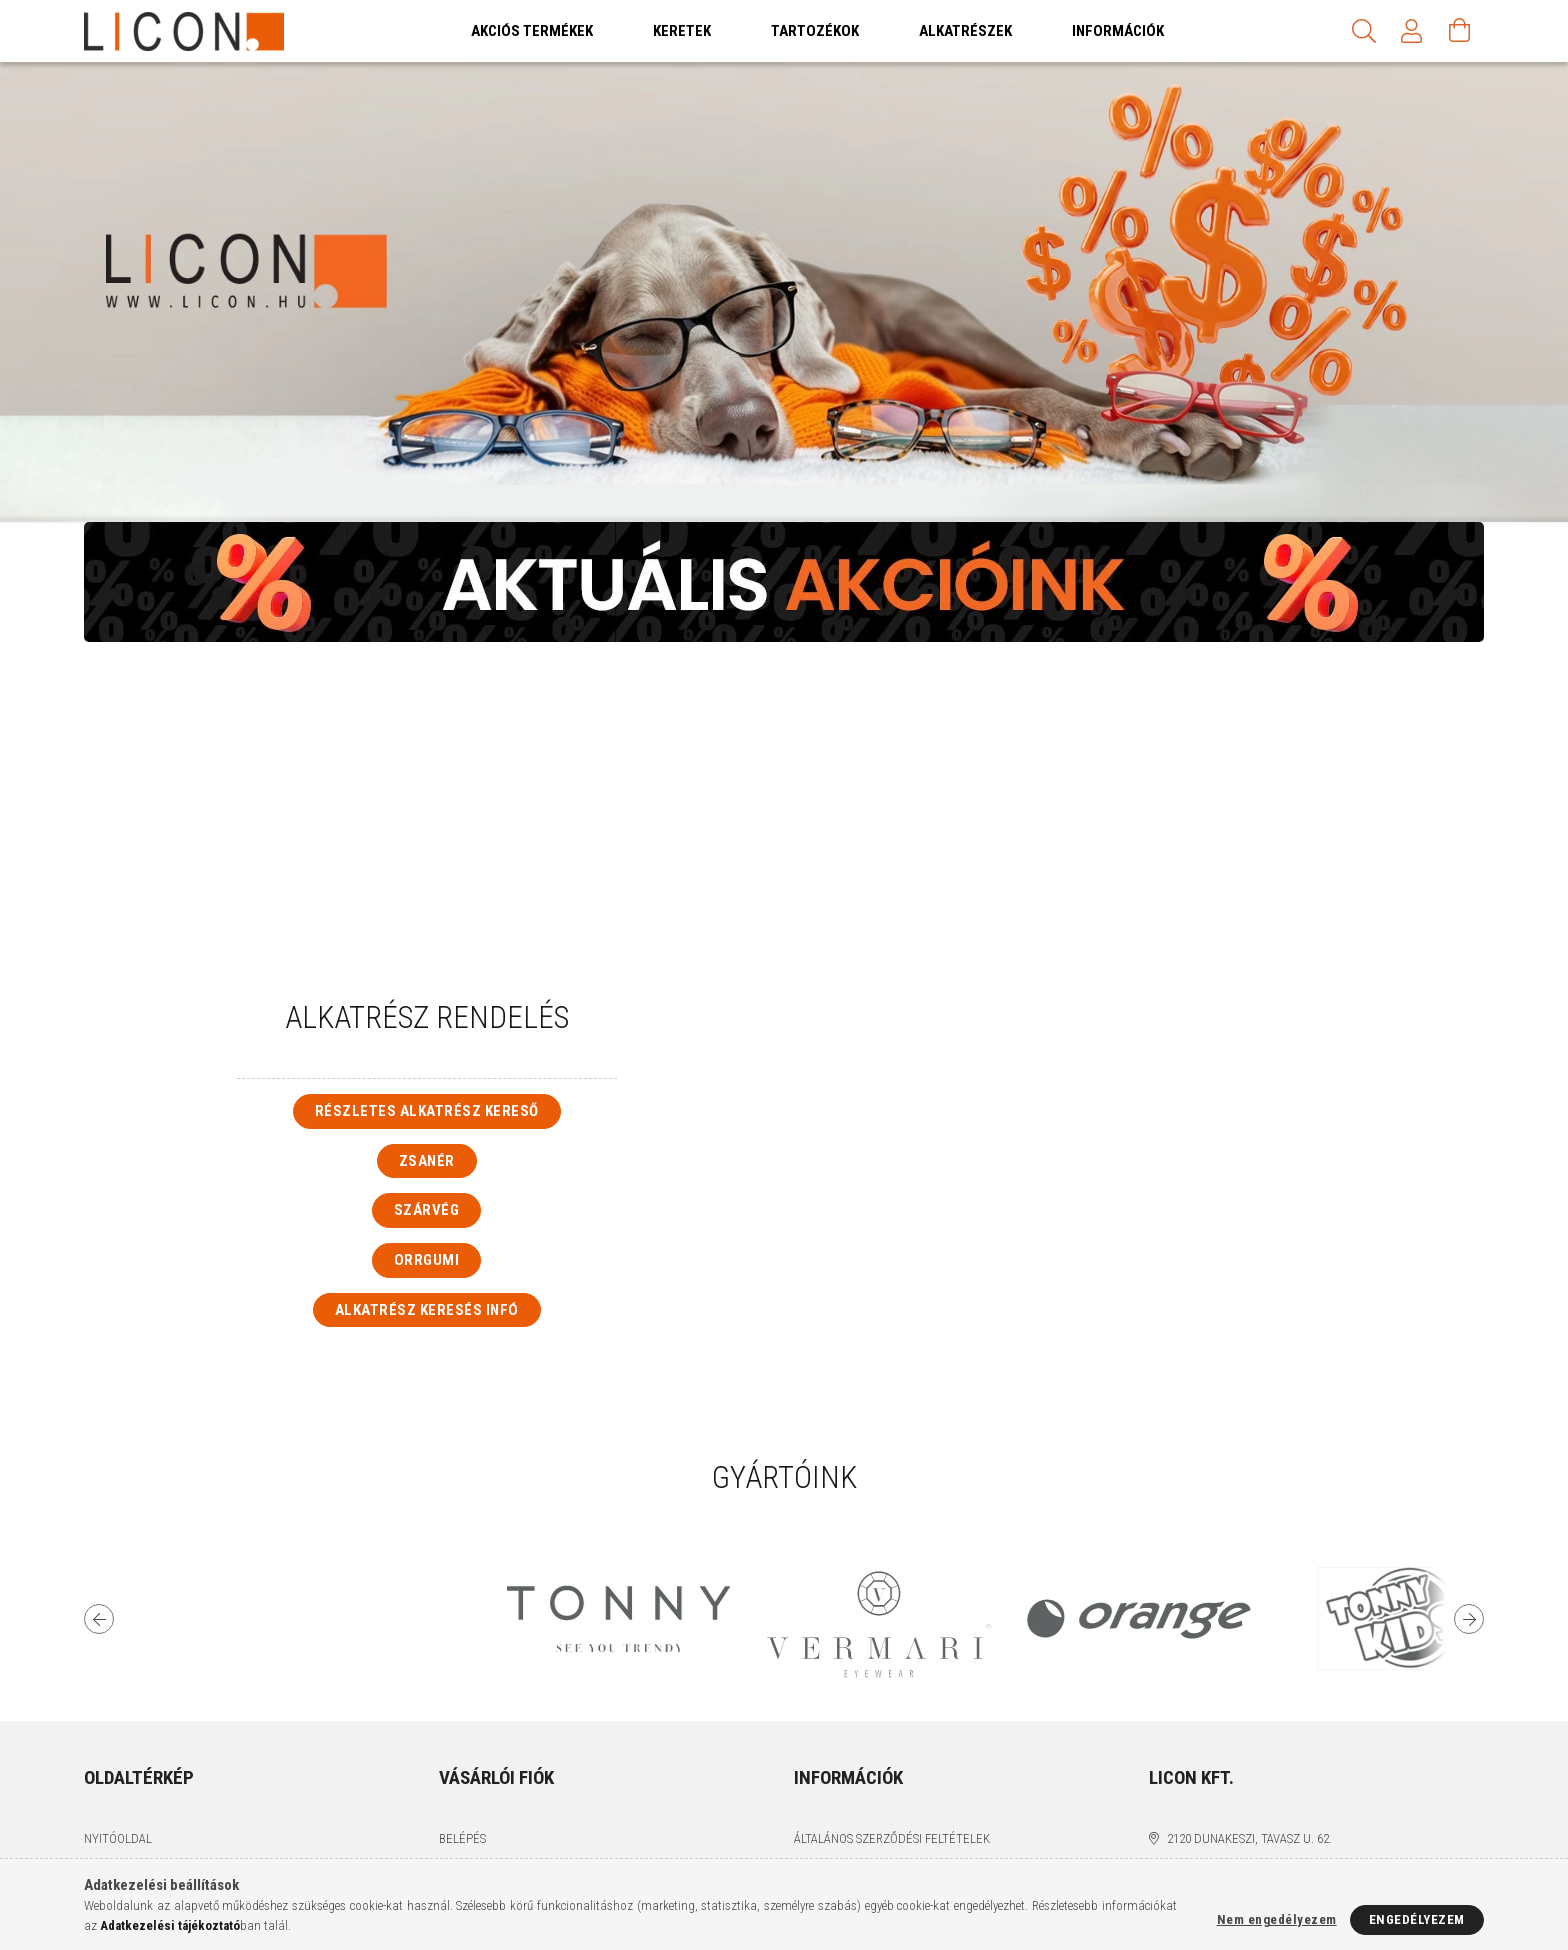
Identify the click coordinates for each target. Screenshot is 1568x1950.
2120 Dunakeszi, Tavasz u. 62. (1249, 1838)
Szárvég (427, 1210)
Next (1469, 1619)
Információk (1118, 31)
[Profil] (1412, 31)
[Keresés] (1364, 31)
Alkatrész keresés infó (427, 1310)
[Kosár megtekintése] (1460, 31)
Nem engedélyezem (1277, 1919)
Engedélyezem (1417, 1919)
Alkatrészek (965, 31)
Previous (99, 1619)
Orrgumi (427, 1260)
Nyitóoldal (118, 1838)
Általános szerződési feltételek (892, 1838)
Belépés (462, 1838)
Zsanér (427, 1161)
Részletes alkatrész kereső (427, 1111)
